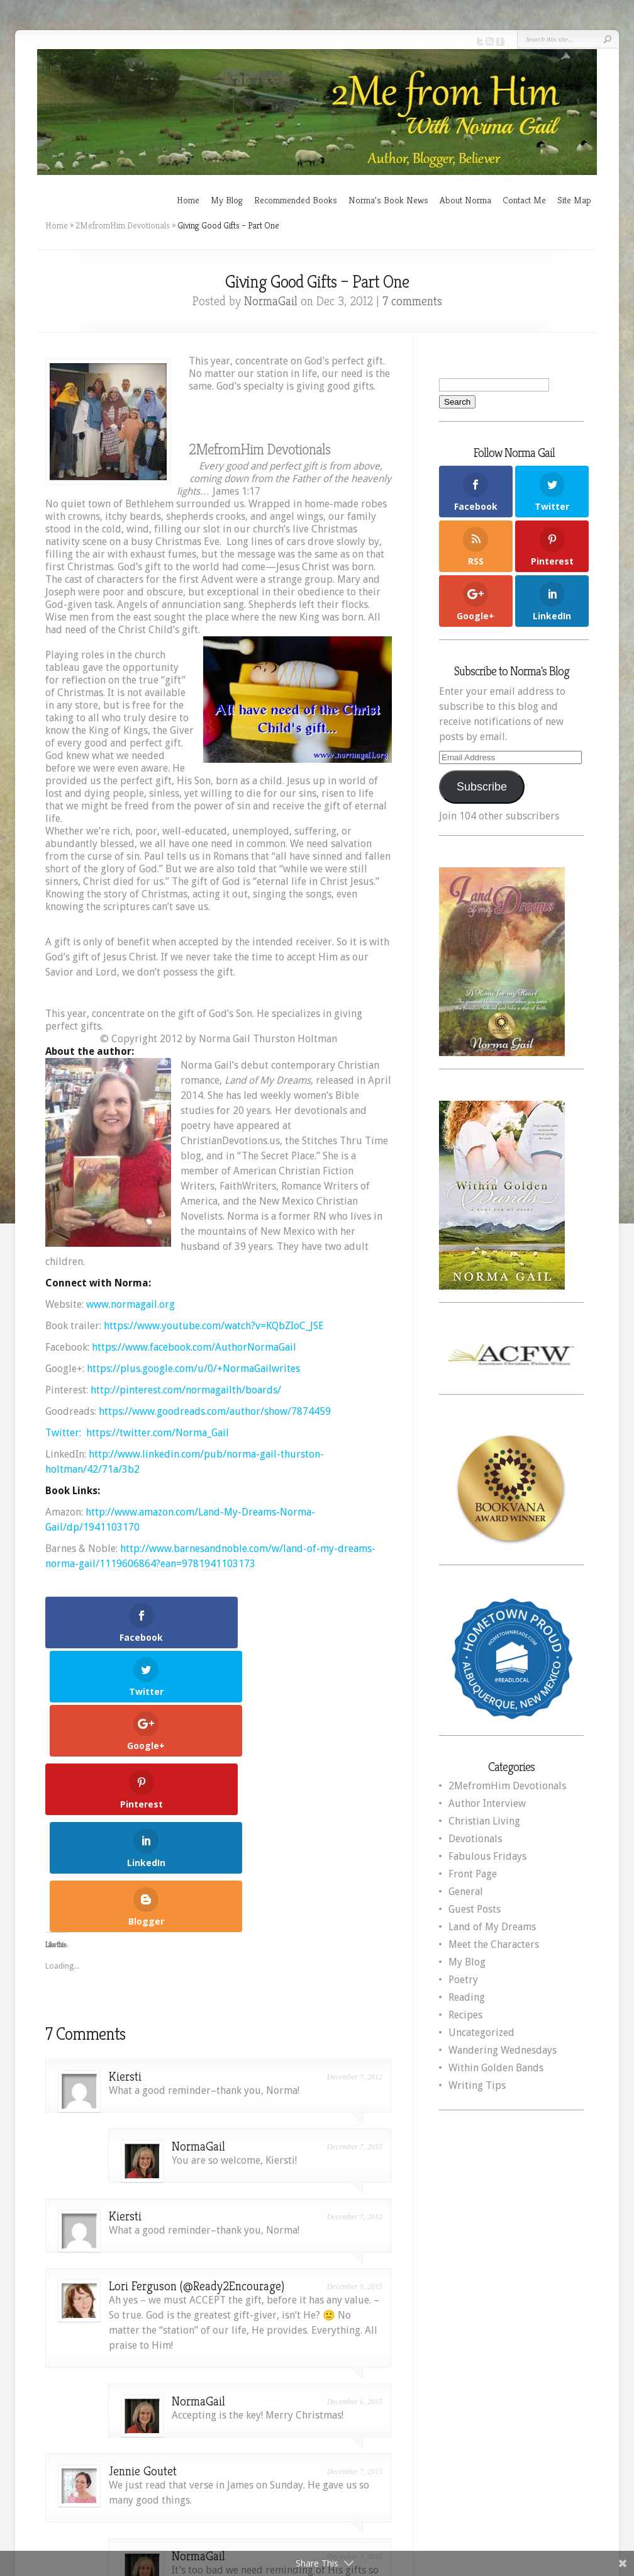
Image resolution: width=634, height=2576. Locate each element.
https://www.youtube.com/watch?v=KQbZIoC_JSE (214, 1326)
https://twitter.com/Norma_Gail (157, 1433)
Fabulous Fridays (487, 1856)
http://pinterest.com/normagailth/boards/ (186, 1390)
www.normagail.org (130, 1304)
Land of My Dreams (492, 1927)
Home (188, 200)
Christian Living (484, 1821)
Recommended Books (295, 200)
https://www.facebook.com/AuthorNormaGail (194, 1347)
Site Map (574, 200)
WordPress (563, 2493)
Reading (466, 1997)
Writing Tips (477, 2085)
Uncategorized (481, 2033)
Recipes (465, 2015)
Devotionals (475, 1839)
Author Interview (487, 1803)
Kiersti (125, 1851)
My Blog (227, 200)
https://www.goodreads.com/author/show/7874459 (215, 1411)
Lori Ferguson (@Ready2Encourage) (196, 2061)
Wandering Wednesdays (502, 2050)
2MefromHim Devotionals (122, 225)
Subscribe (482, 786)
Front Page (472, 1874)
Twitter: (64, 1433)
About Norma (465, 200)
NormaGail (271, 301)
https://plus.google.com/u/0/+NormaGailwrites (193, 1369)
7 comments (412, 301)
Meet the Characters (493, 1944)
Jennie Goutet (143, 2246)
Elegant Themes (436, 2493)
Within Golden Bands (495, 2068)
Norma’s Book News (388, 200)
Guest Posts (474, 1909)
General (465, 1892)
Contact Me (524, 200)
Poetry (463, 1980)
